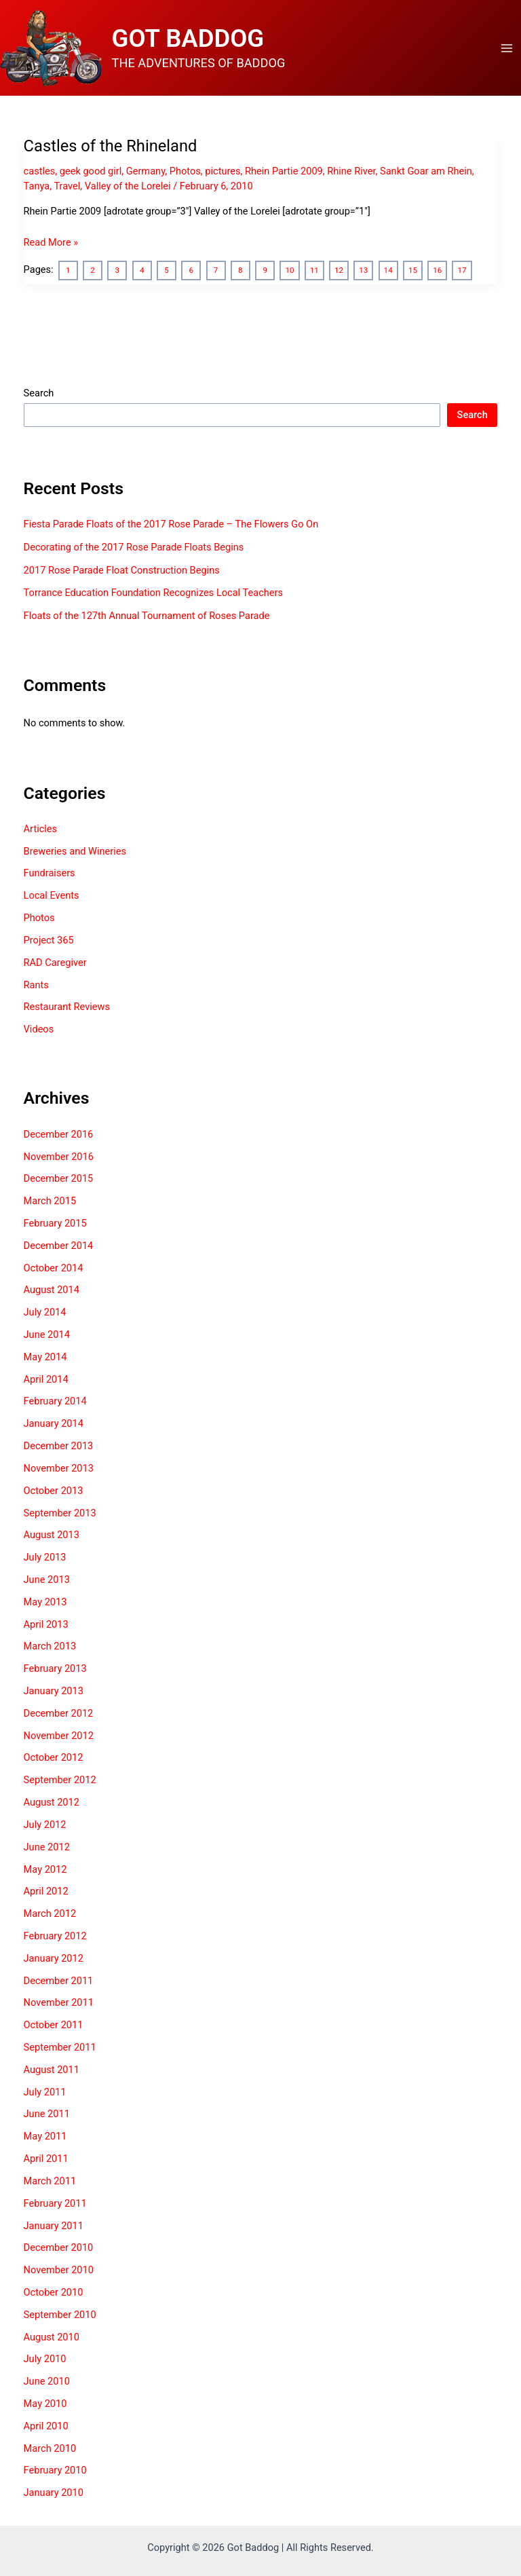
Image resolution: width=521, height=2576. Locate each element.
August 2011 (51, 2070)
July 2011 (45, 2092)
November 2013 (59, 1468)
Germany (146, 171)
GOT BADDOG (188, 38)
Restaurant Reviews (67, 1007)
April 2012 (46, 1891)
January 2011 (53, 2226)
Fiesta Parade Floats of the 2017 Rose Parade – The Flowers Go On (171, 524)
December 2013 (59, 1446)
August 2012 (51, 1802)
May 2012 (45, 1869)
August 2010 (51, 2337)
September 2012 (60, 1780)
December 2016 (59, 1134)
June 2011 (47, 2114)
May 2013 (45, 1602)
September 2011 (60, 2047)
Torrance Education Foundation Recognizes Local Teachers (153, 592)
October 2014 (53, 1268)
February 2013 (55, 1668)
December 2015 (59, 1178)
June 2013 (47, 1579)
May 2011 (45, 2136)
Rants (36, 985)
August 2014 (51, 1290)
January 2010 (53, 2492)
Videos (39, 1029)
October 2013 (53, 1491)
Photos (185, 171)
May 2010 (45, 2403)
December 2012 (59, 1713)
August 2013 (51, 1535)
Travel (67, 186)
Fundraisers (49, 873)
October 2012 (53, 1757)
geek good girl (91, 171)
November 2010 (59, 2270)
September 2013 (60, 1513)
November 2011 (59, 2002)
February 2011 (55, 2203)
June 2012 (47, 1847)
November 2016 (59, 1157)
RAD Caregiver (55, 962)
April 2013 (46, 1624)
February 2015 (55, 1223)
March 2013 (50, 1646)
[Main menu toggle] (507, 48)
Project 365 (49, 940)
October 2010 (53, 2292)
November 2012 (59, 1736)
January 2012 (53, 1958)
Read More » (51, 242)
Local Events (51, 895)
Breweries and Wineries (75, 851)
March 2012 (50, 1913)
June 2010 (47, 2381)
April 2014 (46, 1379)
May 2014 (45, 1357)
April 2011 (46, 2158)
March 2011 (50, 2181)
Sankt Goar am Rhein (426, 171)
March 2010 (50, 2448)
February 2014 (55, 1401)
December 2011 (59, 1981)
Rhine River (351, 171)
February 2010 (55, 2470)
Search (39, 393)
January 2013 (53, 1691)
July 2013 (45, 1557)
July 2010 (45, 2359)
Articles (41, 829)
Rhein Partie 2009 (284, 171)
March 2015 (50, 1201)
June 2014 (47, 1334)
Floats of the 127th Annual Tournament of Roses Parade (147, 616)
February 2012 (55, 1936)
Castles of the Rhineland (110, 145)
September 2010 (60, 2315)
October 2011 (53, 2025)
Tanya (37, 186)
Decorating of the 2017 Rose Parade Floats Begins (134, 547)
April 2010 (46, 2426)
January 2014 (53, 1423)
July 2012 (45, 1824)
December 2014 (59, 1245)
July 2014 (45, 1312)
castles (40, 171)
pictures (222, 171)
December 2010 (59, 2247)
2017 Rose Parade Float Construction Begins (122, 570)
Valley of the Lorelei (128, 186)
